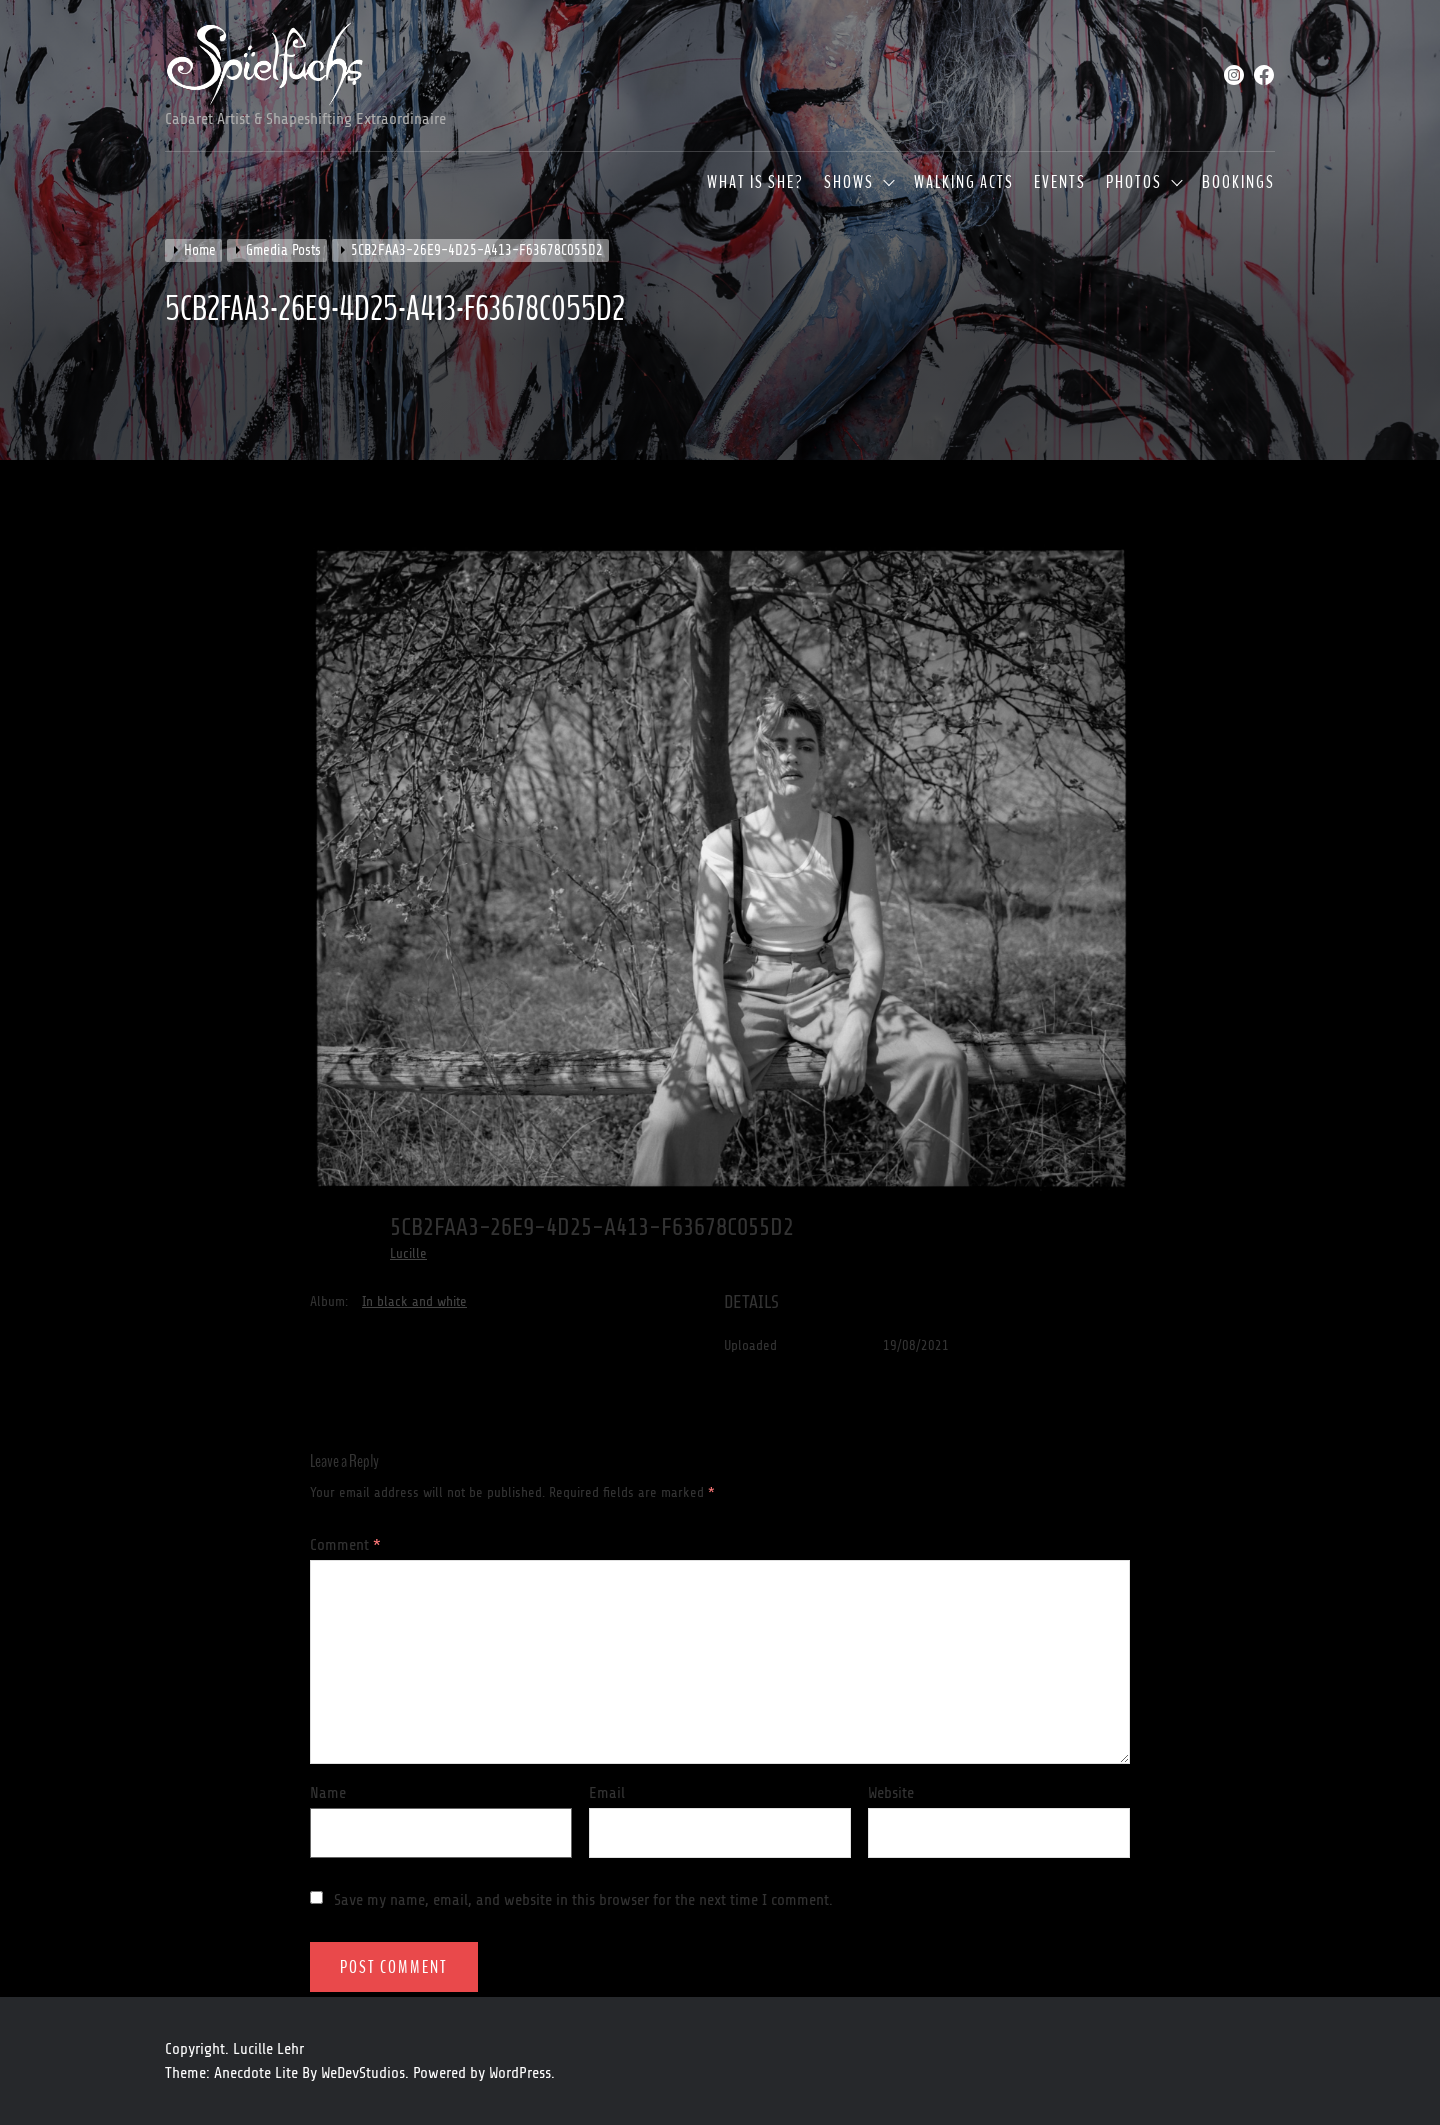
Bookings (1238, 183)
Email (607, 1793)
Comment (345, 1545)
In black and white (414, 1301)
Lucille (408, 1253)
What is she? (755, 183)
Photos (1134, 183)
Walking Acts (964, 183)
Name (328, 1793)
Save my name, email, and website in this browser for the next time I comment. (583, 1900)
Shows (849, 183)
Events (1060, 183)
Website (891, 1793)
